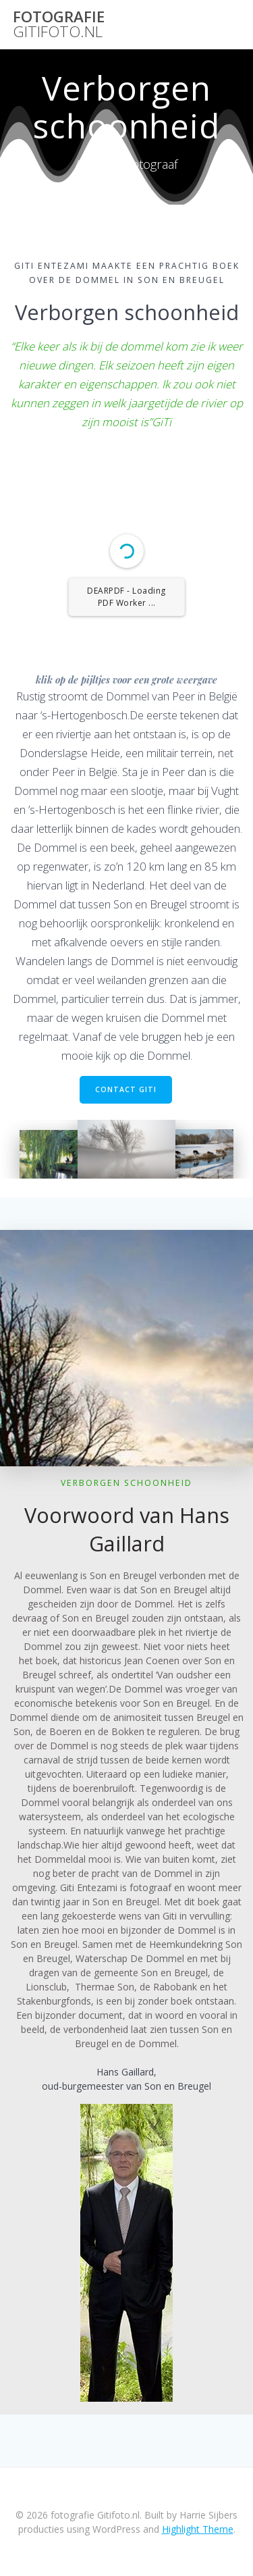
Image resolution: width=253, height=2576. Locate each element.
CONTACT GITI (126, 1089)
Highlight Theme (197, 2529)
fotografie (59, 24)
